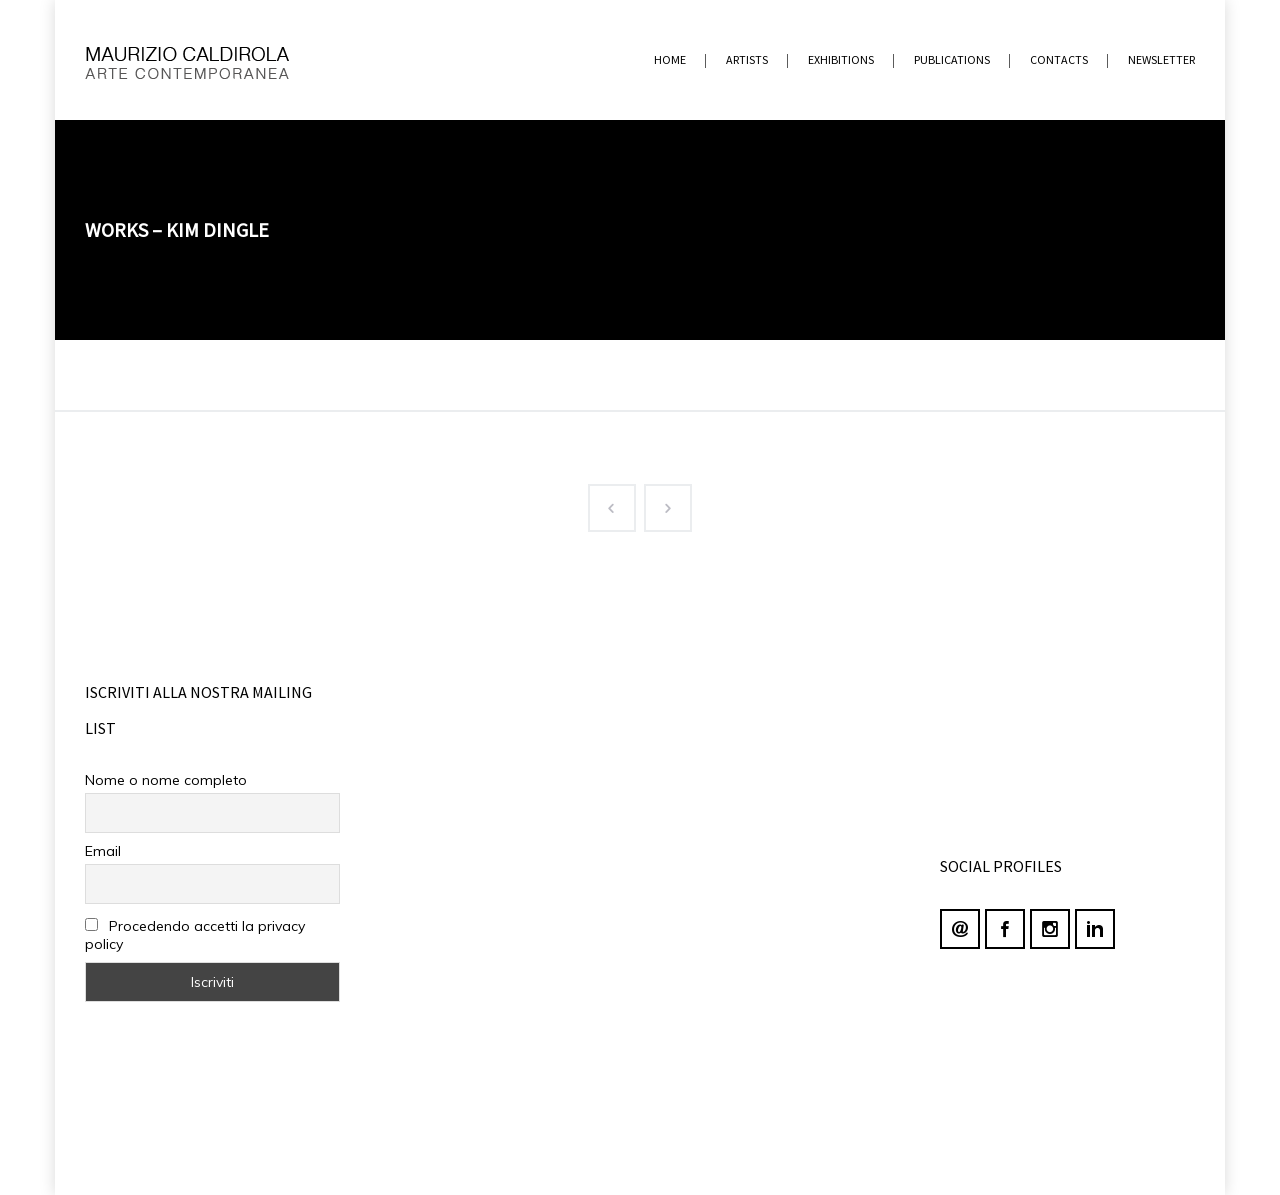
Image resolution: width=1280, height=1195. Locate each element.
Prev (603, 504)
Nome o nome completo (166, 780)
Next (660, 504)
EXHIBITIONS (841, 59)
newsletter (1161, 59)
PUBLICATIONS (952, 59)
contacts (1059, 59)
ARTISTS (747, 59)
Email (103, 851)
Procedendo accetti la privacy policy (195, 935)
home (670, 59)
